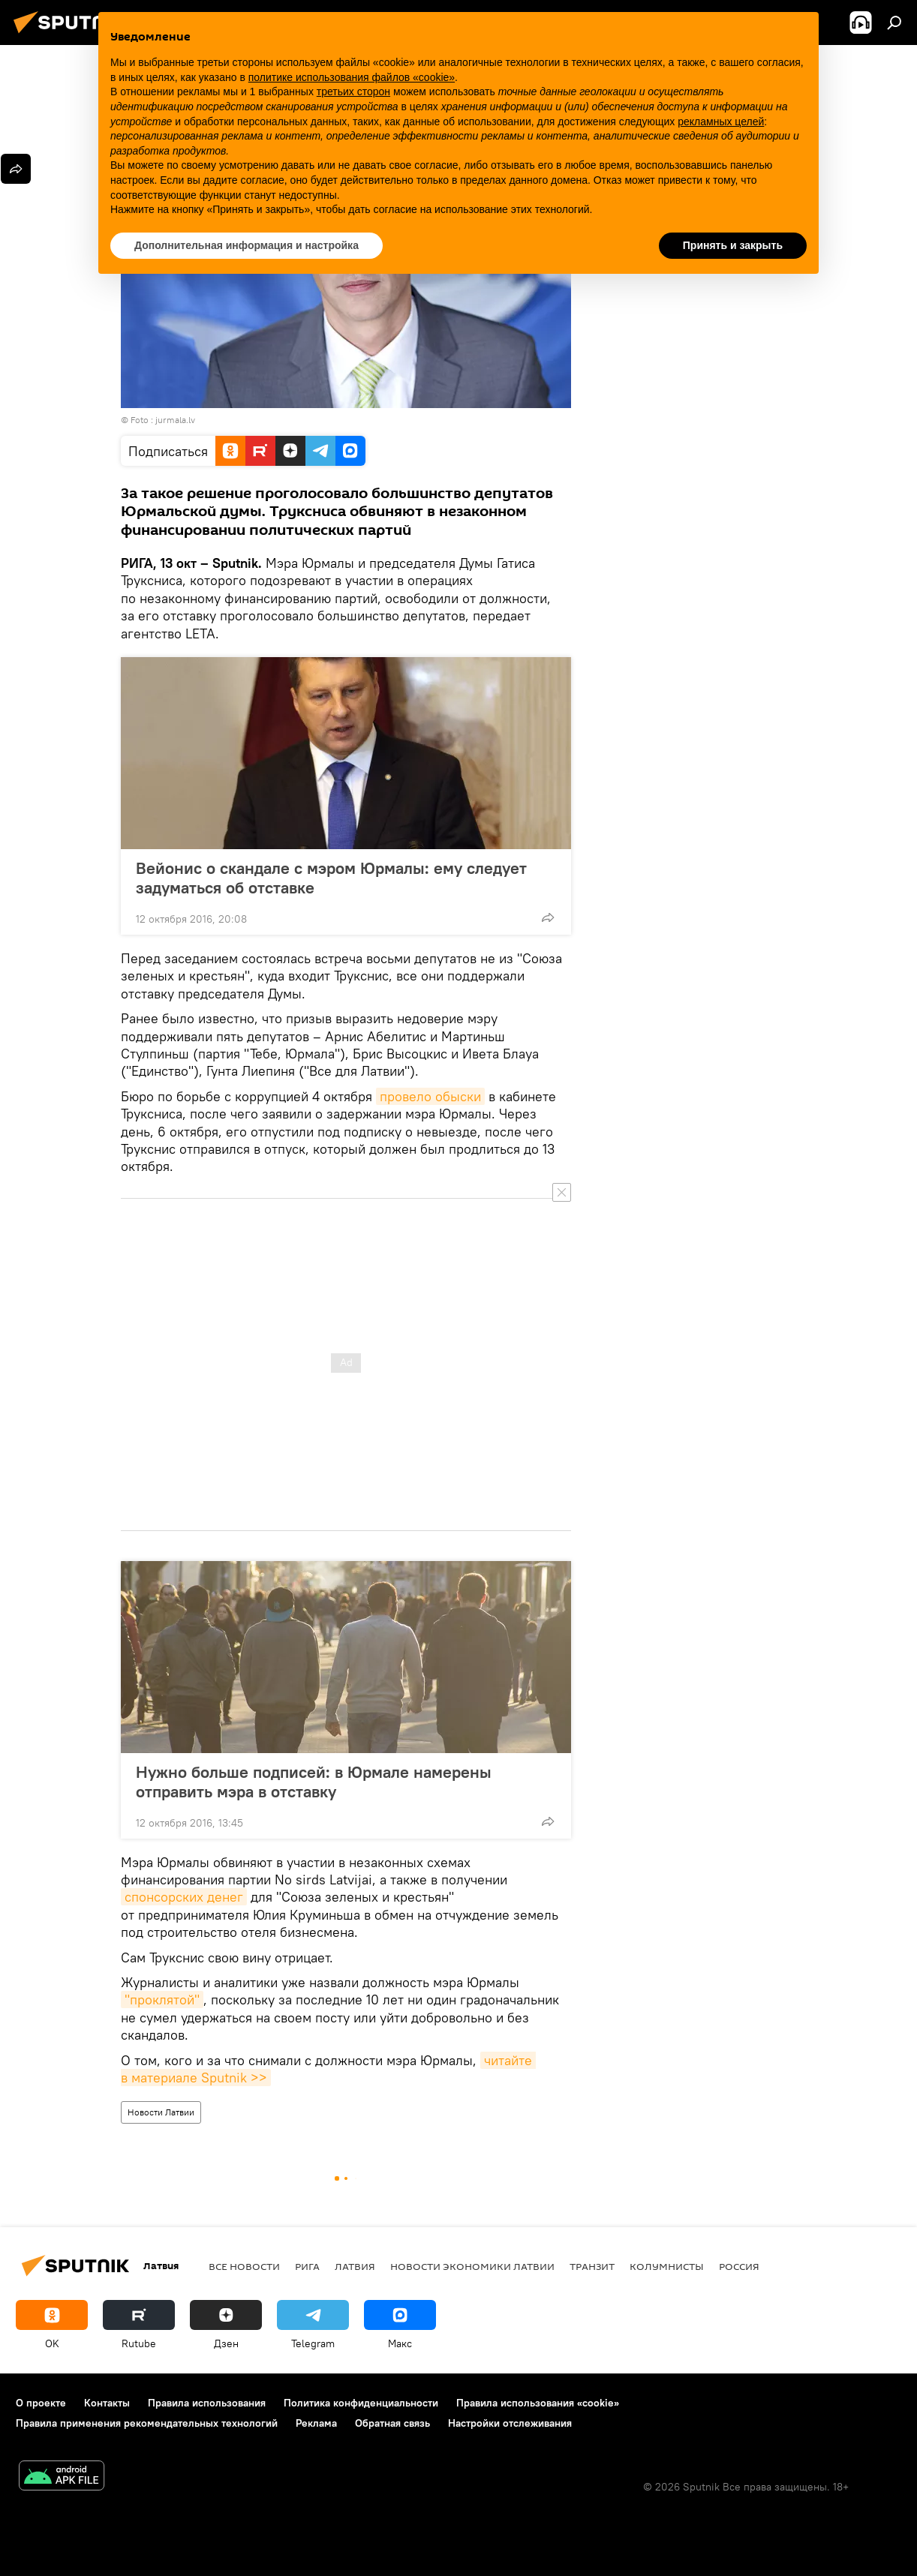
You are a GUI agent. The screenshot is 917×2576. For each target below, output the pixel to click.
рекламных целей (721, 122)
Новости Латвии (161, 2112)
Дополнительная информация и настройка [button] (246, 245)
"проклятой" (162, 1999)
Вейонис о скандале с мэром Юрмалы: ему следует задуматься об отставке (331, 877)
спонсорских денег (184, 1896)
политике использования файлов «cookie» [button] (351, 77)
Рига (307, 2266)
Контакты (107, 2402)
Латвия (355, 2266)
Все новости (244, 2266)
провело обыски (430, 1096)
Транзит (592, 2266)
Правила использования (207, 2402)
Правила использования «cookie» (537, 2402)
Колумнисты (667, 2266)
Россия (739, 2266)
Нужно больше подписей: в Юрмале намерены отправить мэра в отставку (314, 1781)
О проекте (41, 2402)
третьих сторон (353, 92)
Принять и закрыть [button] (733, 245)
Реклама (316, 2423)
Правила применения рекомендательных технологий (147, 2423)
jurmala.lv (175, 419)
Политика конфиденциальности (361, 2402)
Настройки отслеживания (510, 2423)
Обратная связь (392, 2423)
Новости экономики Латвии (472, 2266)
